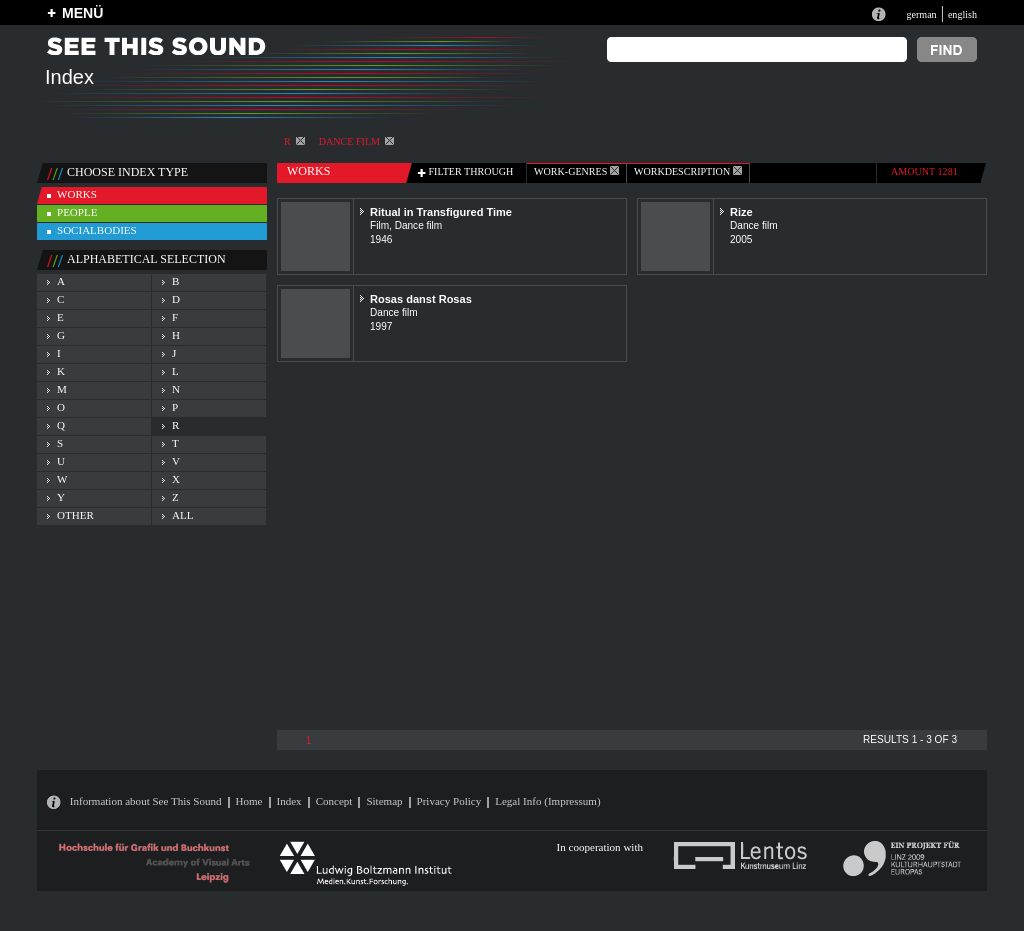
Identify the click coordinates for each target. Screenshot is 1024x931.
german (921, 14)
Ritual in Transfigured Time (441, 212)
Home (249, 801)
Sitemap (384, 801)
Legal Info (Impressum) (547, 801)
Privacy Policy (449, 801)
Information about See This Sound (146, 801)
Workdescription (688, 171)
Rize (741, 212)
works (77, 194)
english (962, 14)
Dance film (356, 141)
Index (289, 801)
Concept (334, 801)
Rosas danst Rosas (421, 299)
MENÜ (82, 13)
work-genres (576, 171)
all (182, 515)
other (75, 515)
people (77, 212)
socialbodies (97, 230)
